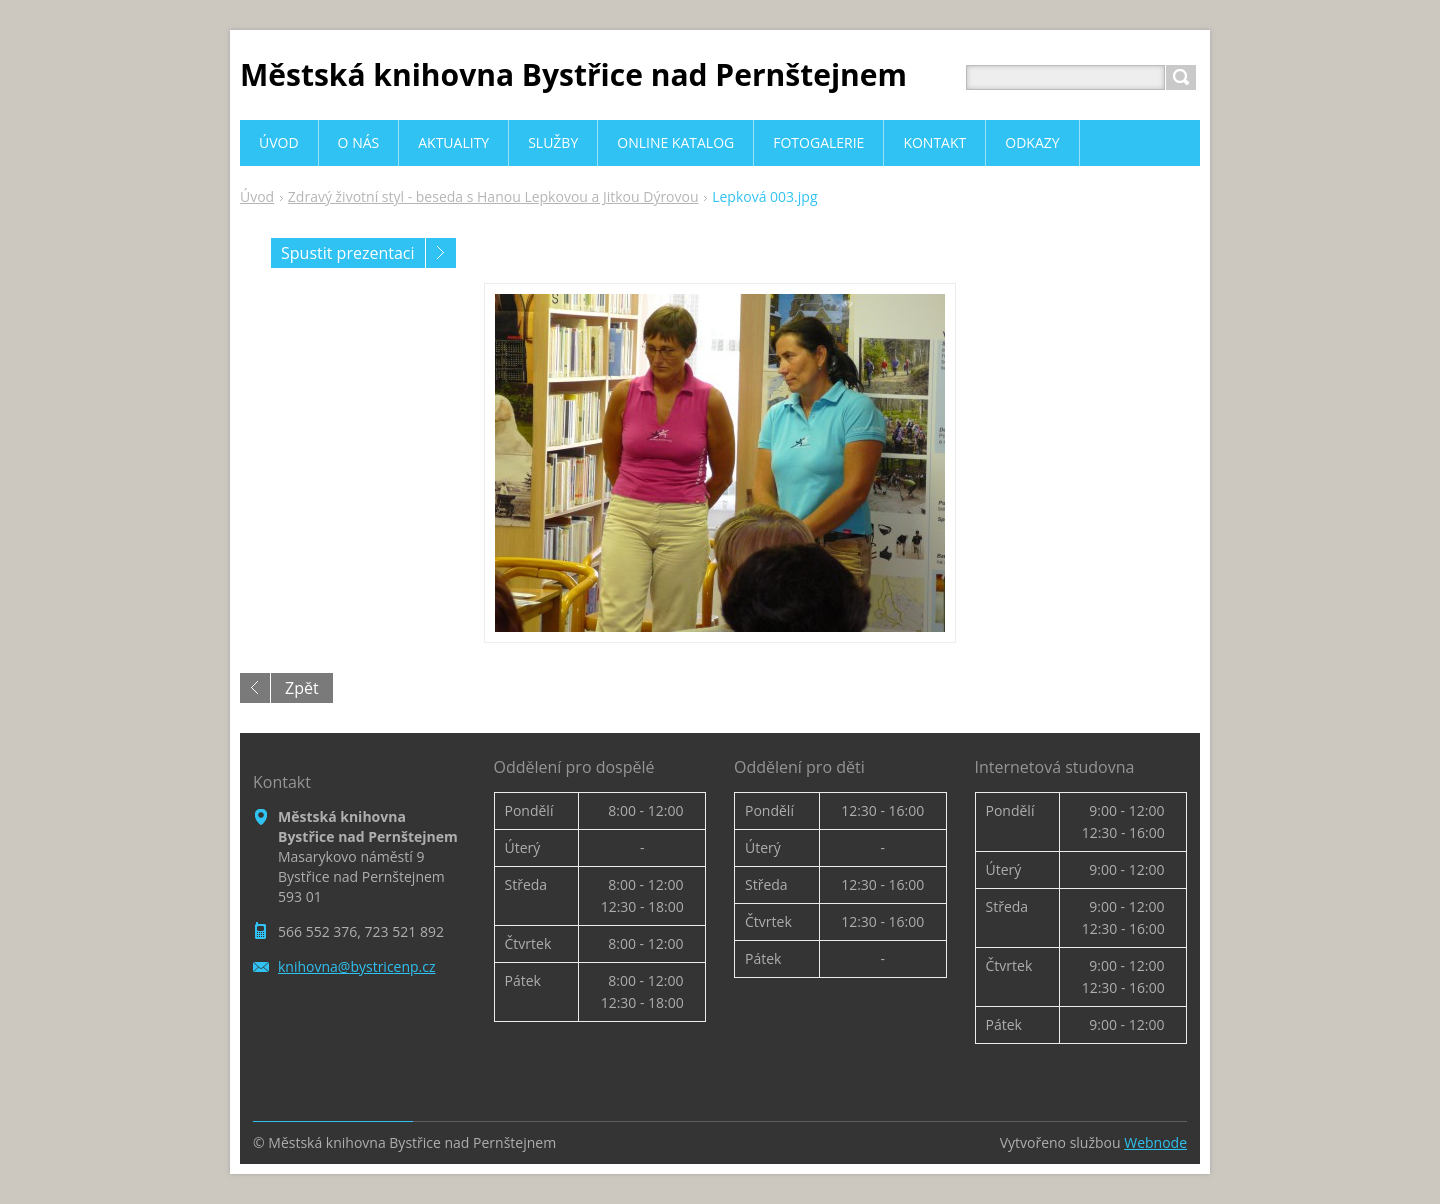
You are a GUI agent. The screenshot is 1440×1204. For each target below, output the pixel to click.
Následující (441, 253)
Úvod (257, 196)
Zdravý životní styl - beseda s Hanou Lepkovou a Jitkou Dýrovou (493, 196)
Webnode (1155, 1142)
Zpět (302, 688)
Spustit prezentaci (348, 253)
